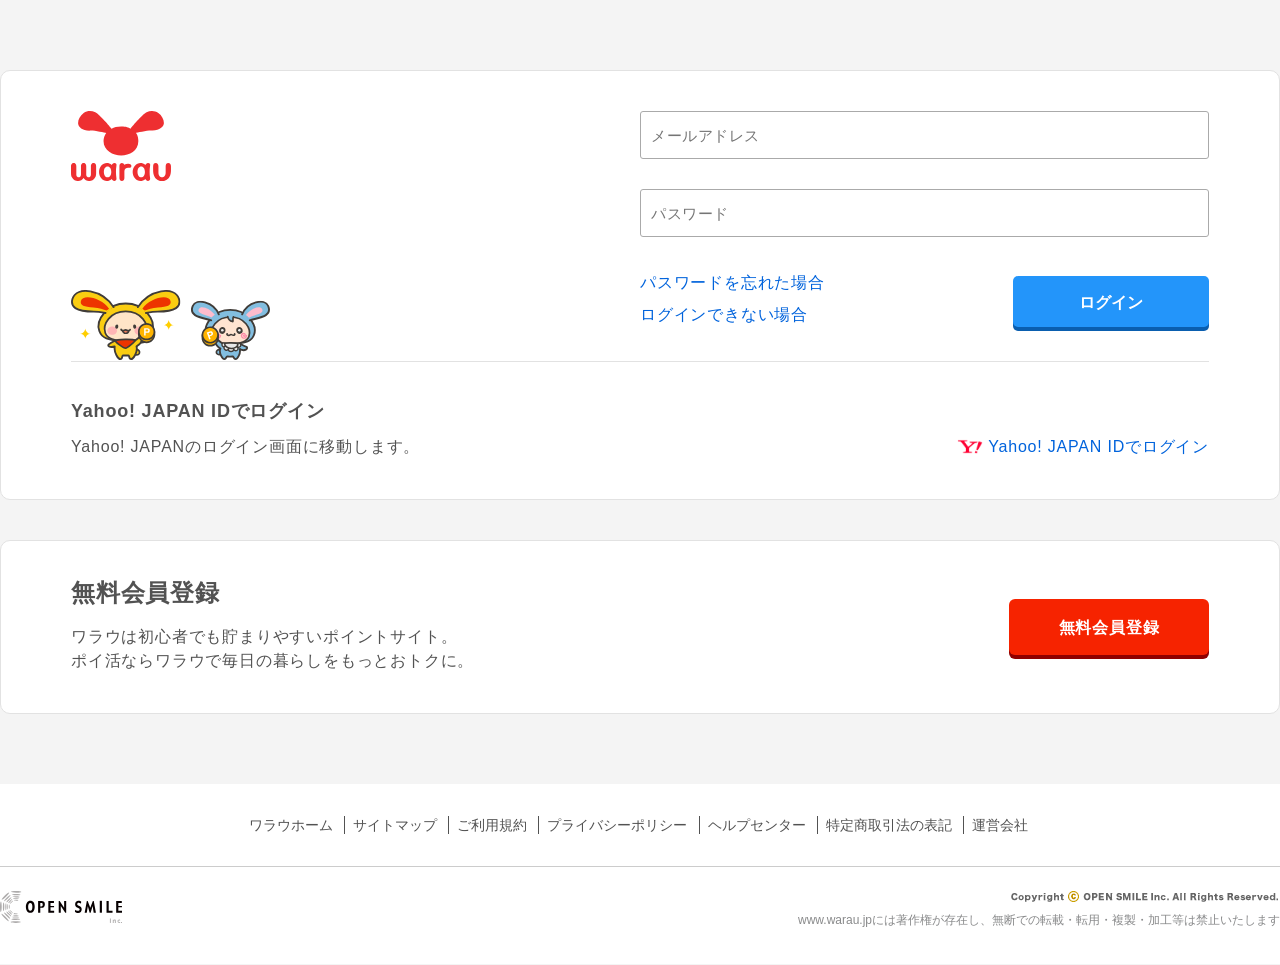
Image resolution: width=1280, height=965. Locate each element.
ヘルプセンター (757, 825)
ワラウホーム (291, 825)
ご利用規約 (492, 825)
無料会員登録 (1109, 627)
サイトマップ (395, 825)
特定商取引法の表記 (889, 825)
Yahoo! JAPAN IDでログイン (1098, 446)
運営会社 (1000, 825)
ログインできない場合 (724, 314)
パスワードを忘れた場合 (732, 282)
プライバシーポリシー (617, 825)
